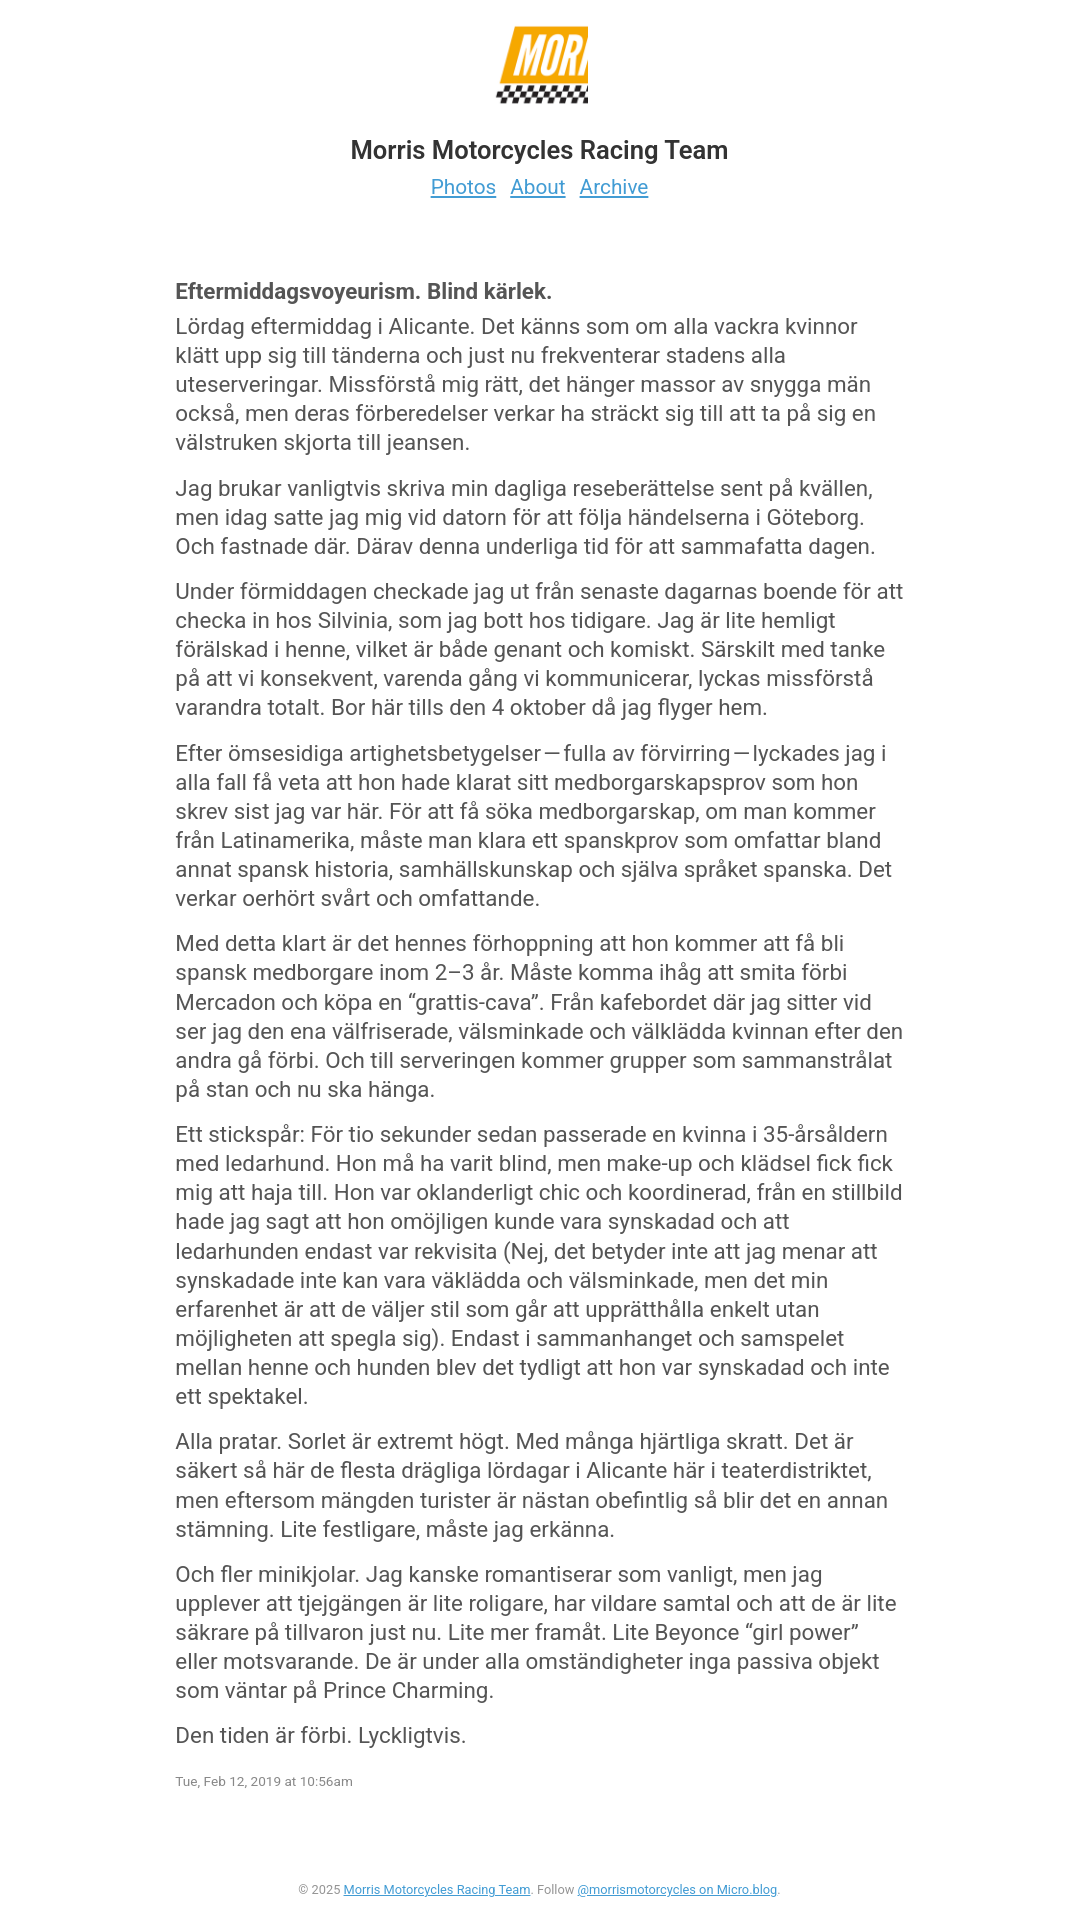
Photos (464, 187)
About (537, 187)
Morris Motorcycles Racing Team (437, 1889)
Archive (614, 187)
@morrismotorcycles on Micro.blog (678, 1889)
